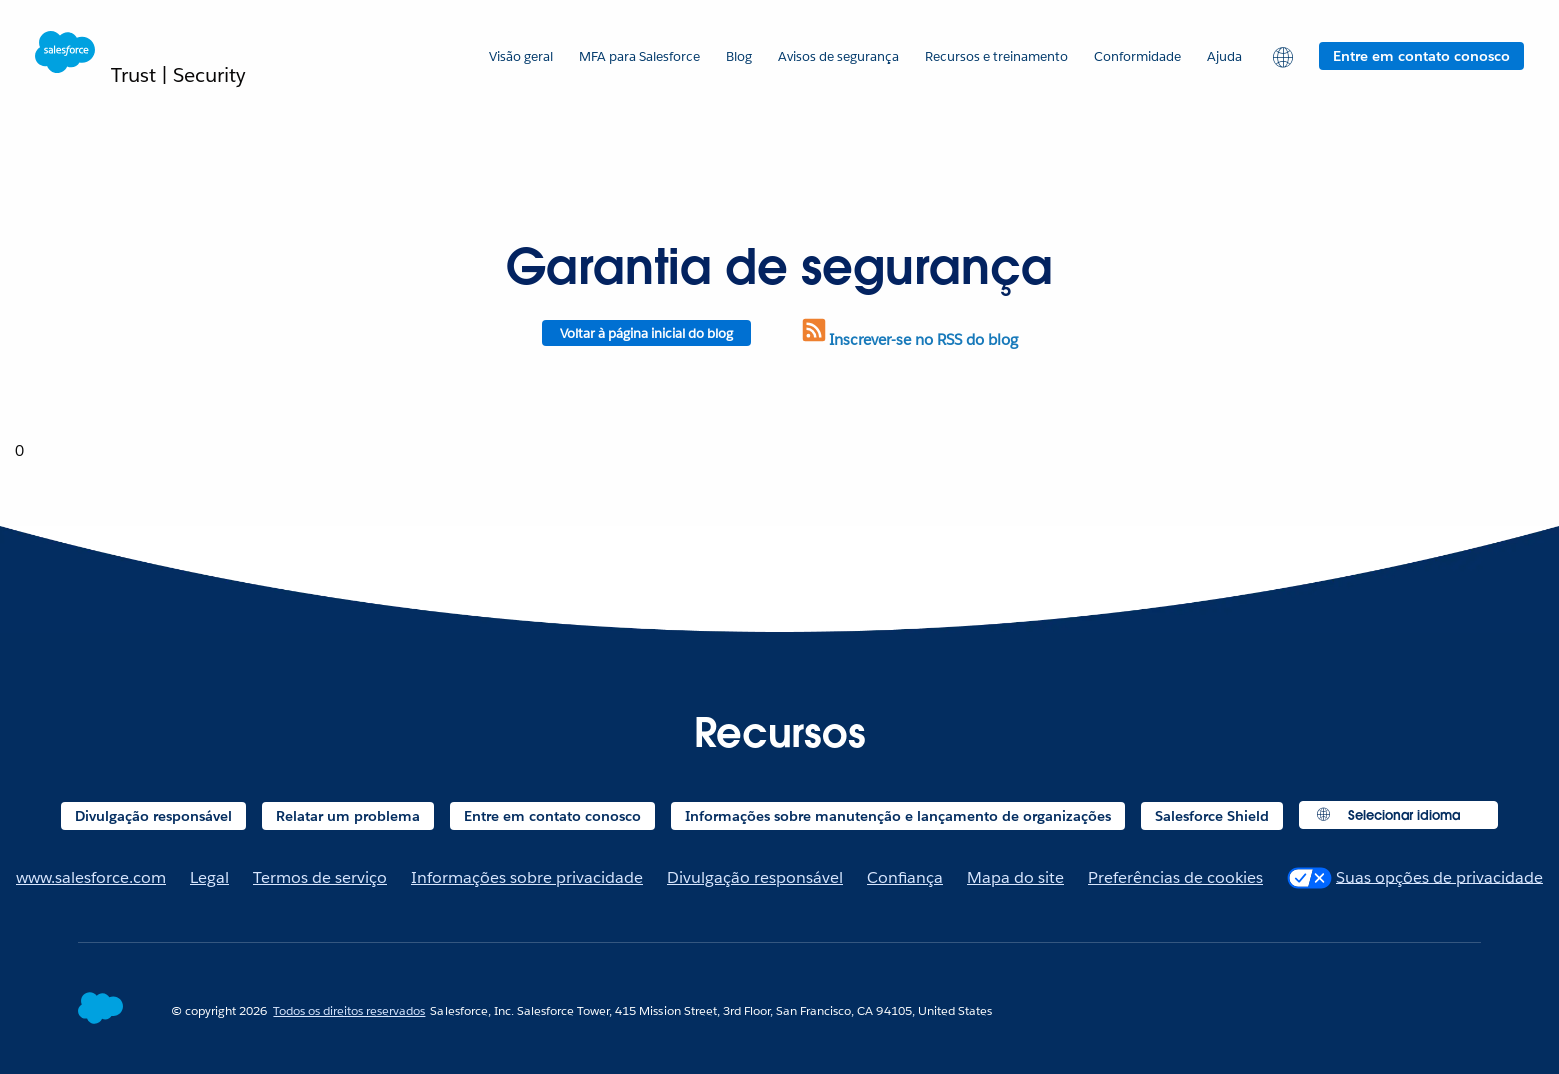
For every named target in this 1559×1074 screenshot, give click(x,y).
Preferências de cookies (1175, 877)
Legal (209, 877)
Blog (739, 56)
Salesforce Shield (1212, 816)
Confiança (905, 877)
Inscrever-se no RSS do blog (908, 339)
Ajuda (1224, 56)
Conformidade (1137, 56)
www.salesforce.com (91, 877)
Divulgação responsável (153, 816)
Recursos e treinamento (996, 56)
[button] (1280, 56)
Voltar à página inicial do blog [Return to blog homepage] (646, 333)
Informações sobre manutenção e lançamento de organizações (898, 816)
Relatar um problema (348, 816)
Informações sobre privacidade (527, 877)
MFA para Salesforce (639, 56)
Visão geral (521, 56)
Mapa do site (1015, 877)
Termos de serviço (320, 877)
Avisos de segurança (838, 56)
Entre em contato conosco (1421, 56)
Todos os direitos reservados (349, 1010)
